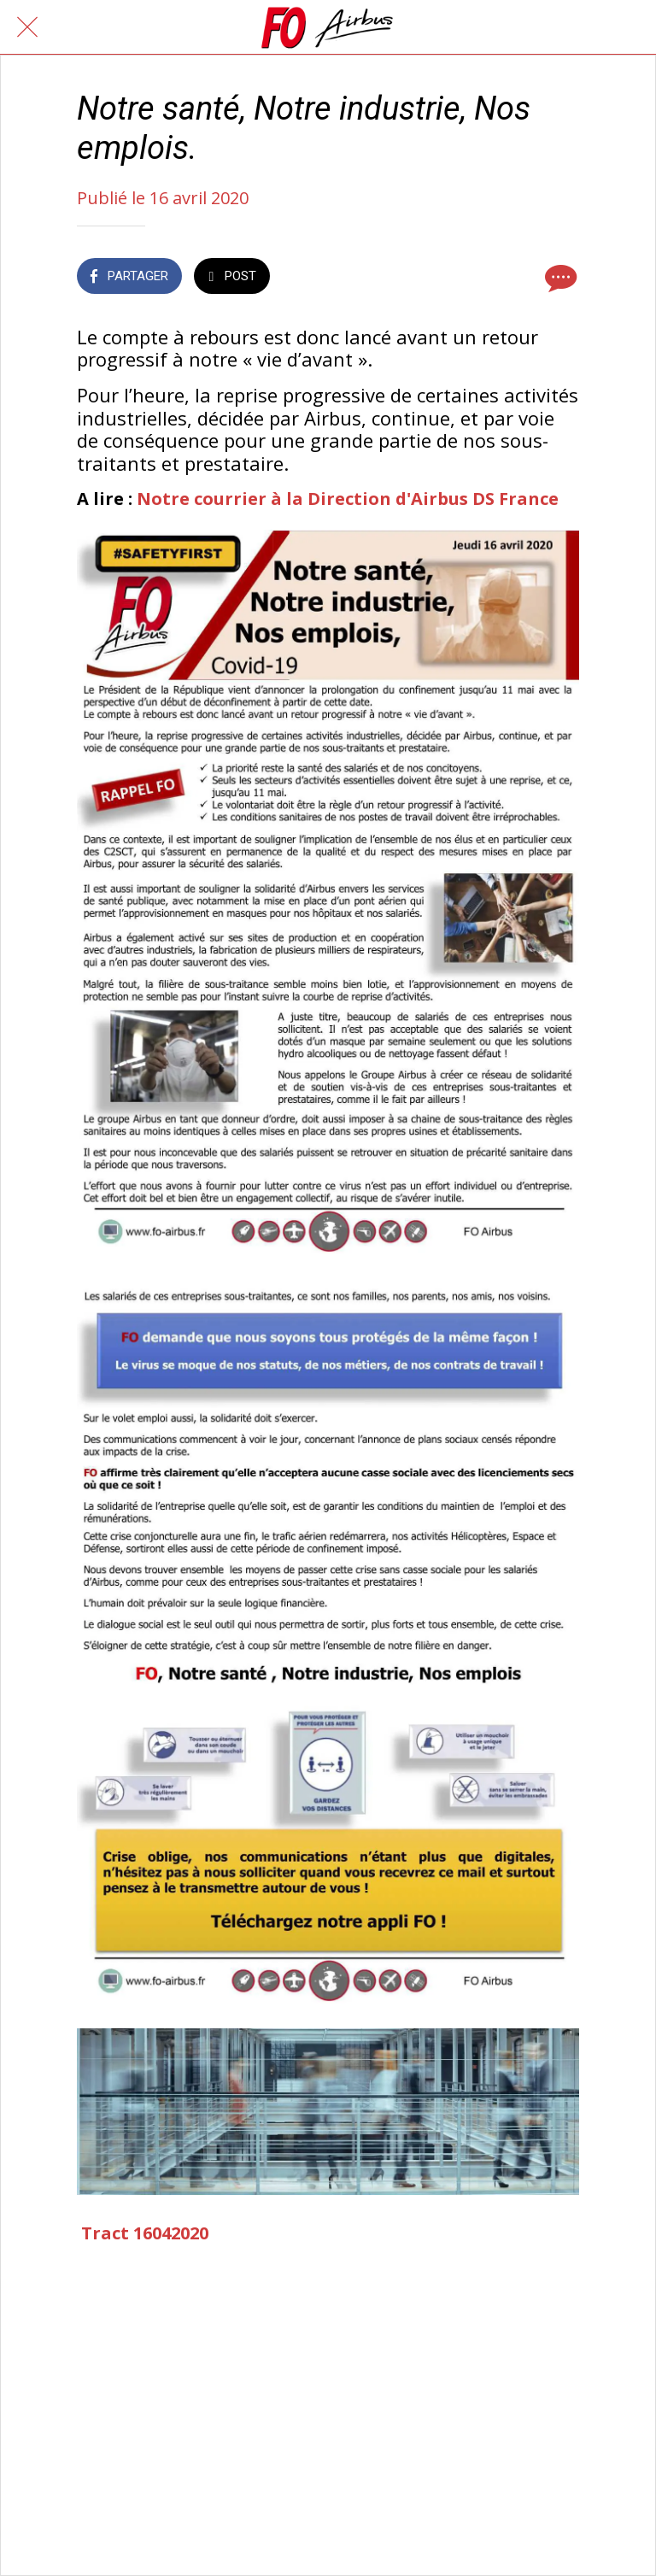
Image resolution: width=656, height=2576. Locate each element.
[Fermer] (27, 27)
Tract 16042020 (144, 2232)
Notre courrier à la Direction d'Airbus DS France (348, 498)
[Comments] (558, 277)
